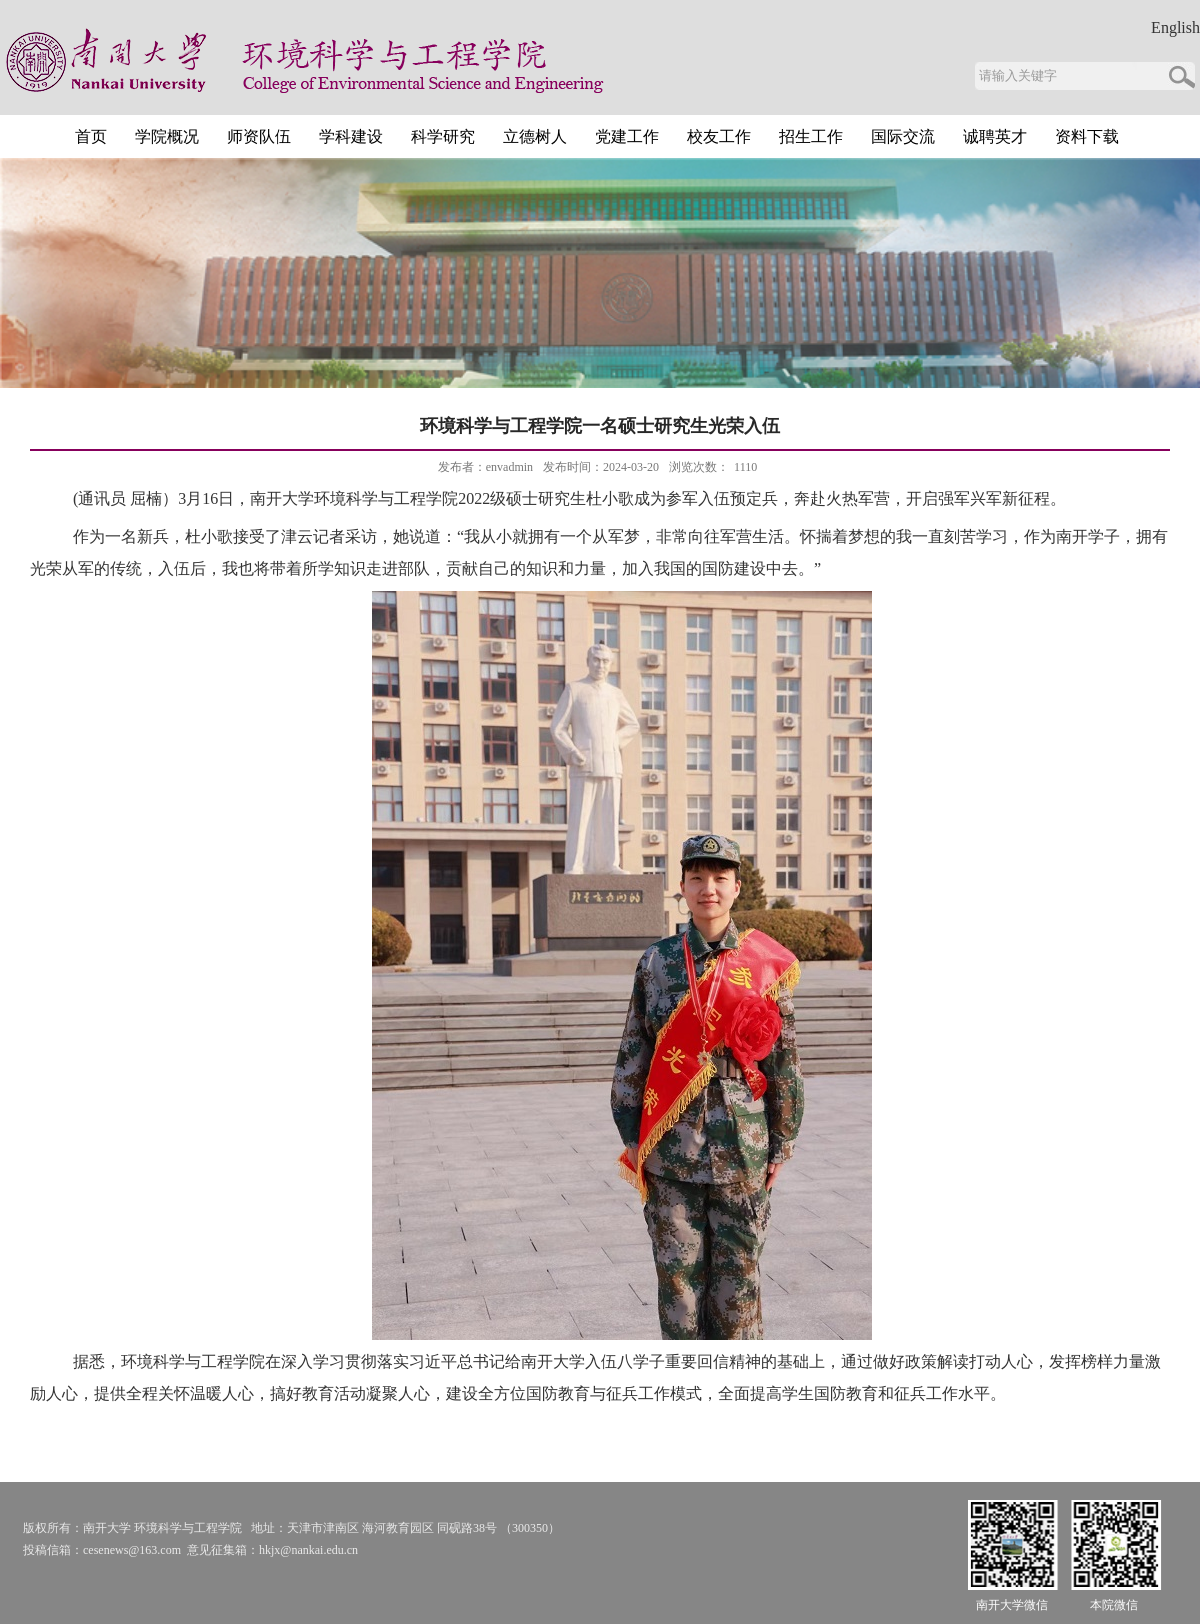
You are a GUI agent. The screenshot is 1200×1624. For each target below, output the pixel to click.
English (1175, 28)
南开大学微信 (1012, 1605)
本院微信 (1114, 1605)
